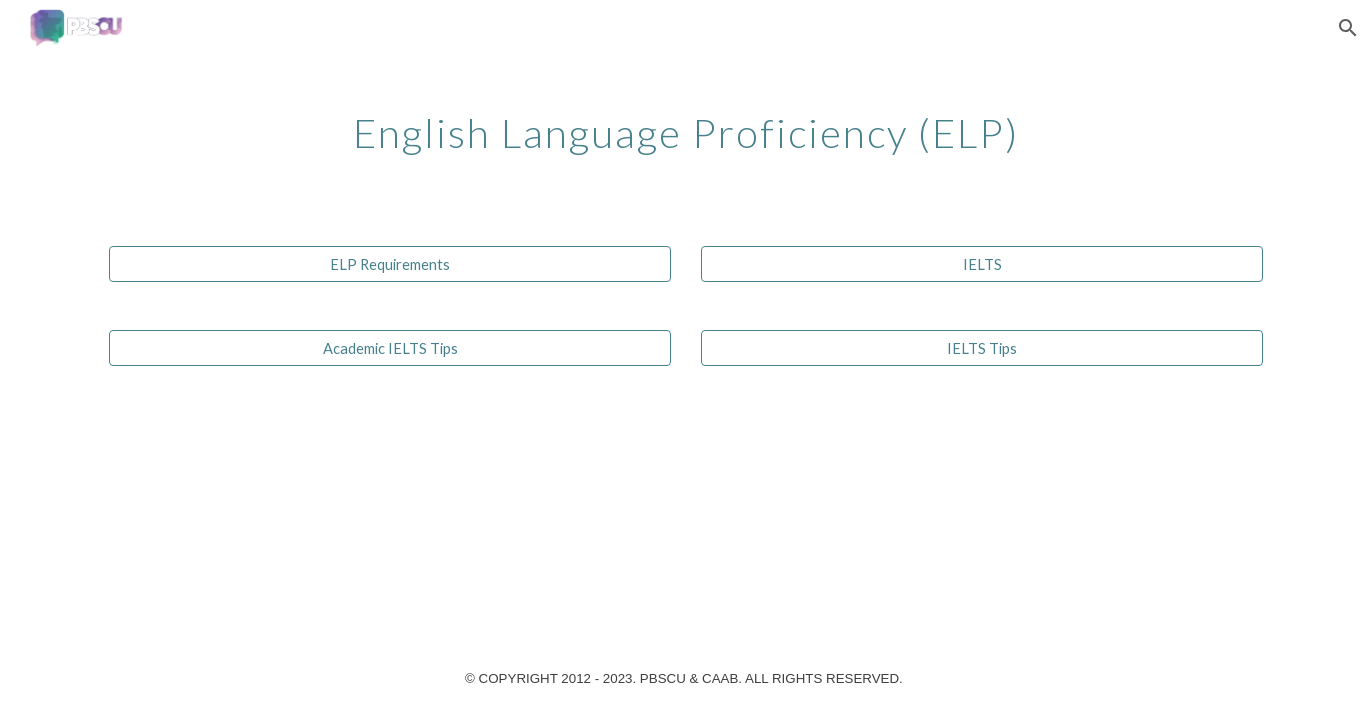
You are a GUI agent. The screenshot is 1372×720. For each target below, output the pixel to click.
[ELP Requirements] (390, 264)
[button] (1348, 28)
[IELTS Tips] (982, 348)
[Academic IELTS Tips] (390, 348)
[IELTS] (982, 264)
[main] (686, 125)
